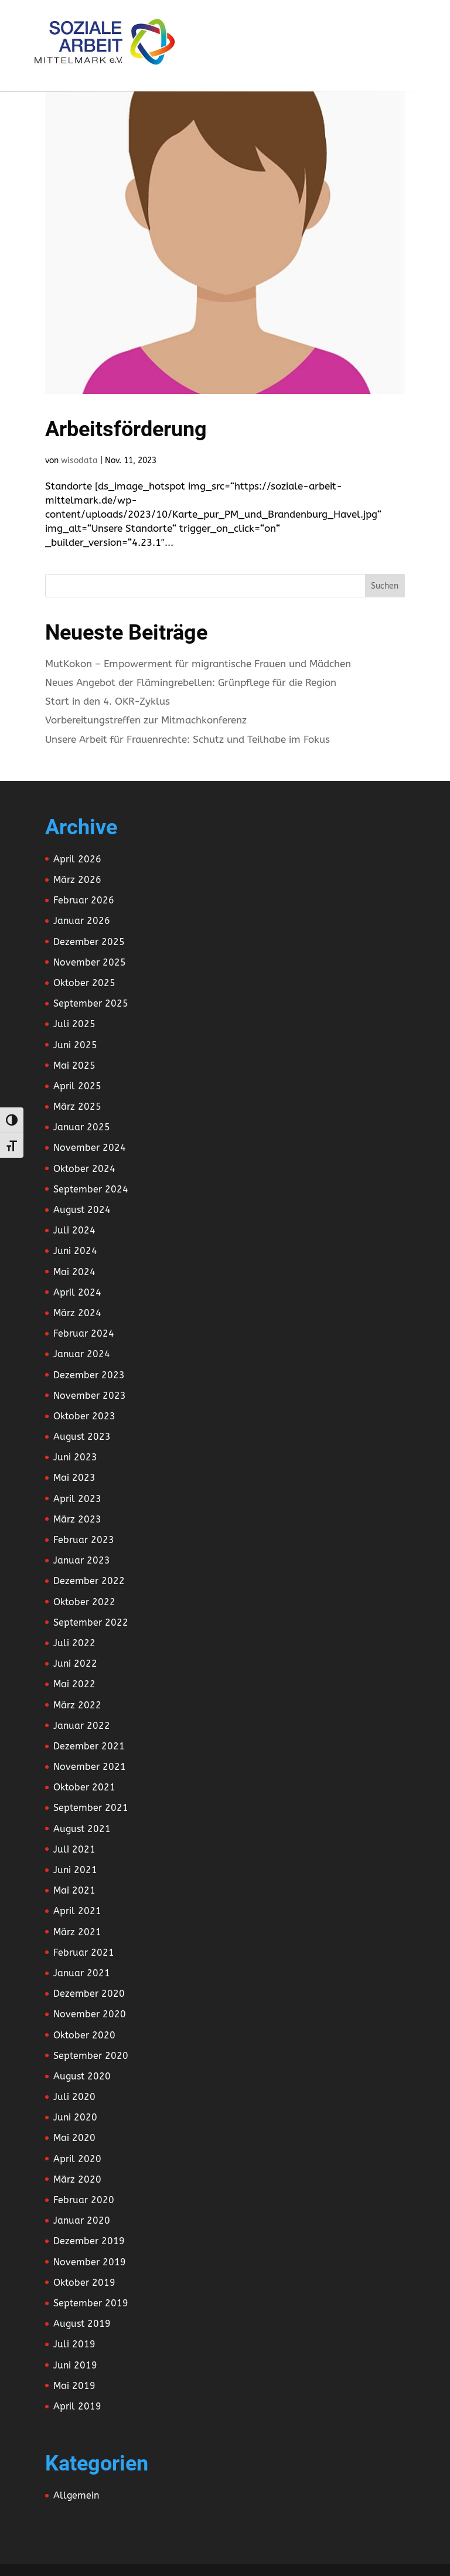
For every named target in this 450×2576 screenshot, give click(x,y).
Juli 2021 (74, 1849)
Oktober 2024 (84, 1168)
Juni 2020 (75, 2117)
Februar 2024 (83, 1333)
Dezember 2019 (89, 2241)
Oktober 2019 (84, 2282)
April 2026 (77, 859)
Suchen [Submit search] (384, 586)
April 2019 (77, 2406)
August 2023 (82, 1436)
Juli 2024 (74, 1230)
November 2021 (89, 1766)
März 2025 (77, 1106)
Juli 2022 (74, 1643)
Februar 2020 (83, 2199)
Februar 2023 (83, 1539)
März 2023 (77, 1519)
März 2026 (77, 879)
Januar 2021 (81, 1973)
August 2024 (82, 1209)
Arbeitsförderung (126, 429)
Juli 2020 (74, 2096)
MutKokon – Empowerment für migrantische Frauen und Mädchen (198, 664)
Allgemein (76, 2495)
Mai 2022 (74, 1684)
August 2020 (82, 2076)
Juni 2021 (75, 1869)
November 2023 (89, 1395)
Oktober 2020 (84, 2035)
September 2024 (90, 1189)
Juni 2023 (75, 1457)
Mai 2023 (74, 1477)
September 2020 (90, 2055)
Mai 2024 (74, 1271)
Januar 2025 (81, 1127)
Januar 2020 (81, 2220)
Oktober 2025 (84, 982)
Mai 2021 (74, 1890)
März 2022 (77, 1705)
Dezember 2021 (89, 1746)
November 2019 (89, 2262)
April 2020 (77, 2158)
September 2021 (90, 1807)
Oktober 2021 (84, 1787)
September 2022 (90, 1622)
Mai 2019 (74, 2385)
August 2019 (82, 2323)
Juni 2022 (75, 1663)
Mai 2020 (74, 2137)
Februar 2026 (83, 900)
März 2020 (77, 2179)
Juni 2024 (75, 1250)
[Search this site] (225, 585)
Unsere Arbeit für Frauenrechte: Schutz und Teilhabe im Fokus (187, 739)
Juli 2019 (74, 2344)
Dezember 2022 (89, 1580)
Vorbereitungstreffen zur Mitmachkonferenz (146, 720)
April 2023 (77, 1498)
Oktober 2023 (84, 1416)
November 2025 (89, 962)
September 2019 (90, 2303)
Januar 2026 (81, 920)
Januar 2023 (81, 1560)
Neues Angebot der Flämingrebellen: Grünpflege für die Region (190, 682)
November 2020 (89, 2014)
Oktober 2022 (84, 1602)
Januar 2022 (81, 1725)
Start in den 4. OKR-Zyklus (107, 701)
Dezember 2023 (89, 1375)
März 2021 (77, 1932)
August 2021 (82, 1828)
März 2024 (77, 1312)
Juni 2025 (75, 1045)
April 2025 (77, 1086)
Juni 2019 (75, 2365)
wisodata (79, 460)
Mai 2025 (74, 1065)
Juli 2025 (74, 1023)
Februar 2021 (83, 1952)
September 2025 (90, 1003)
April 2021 (77, 1910)
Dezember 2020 (89, 1993)
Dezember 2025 (89, 941)
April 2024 (77, 1292)
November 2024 (89, 1147)
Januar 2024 (81, 1354)
